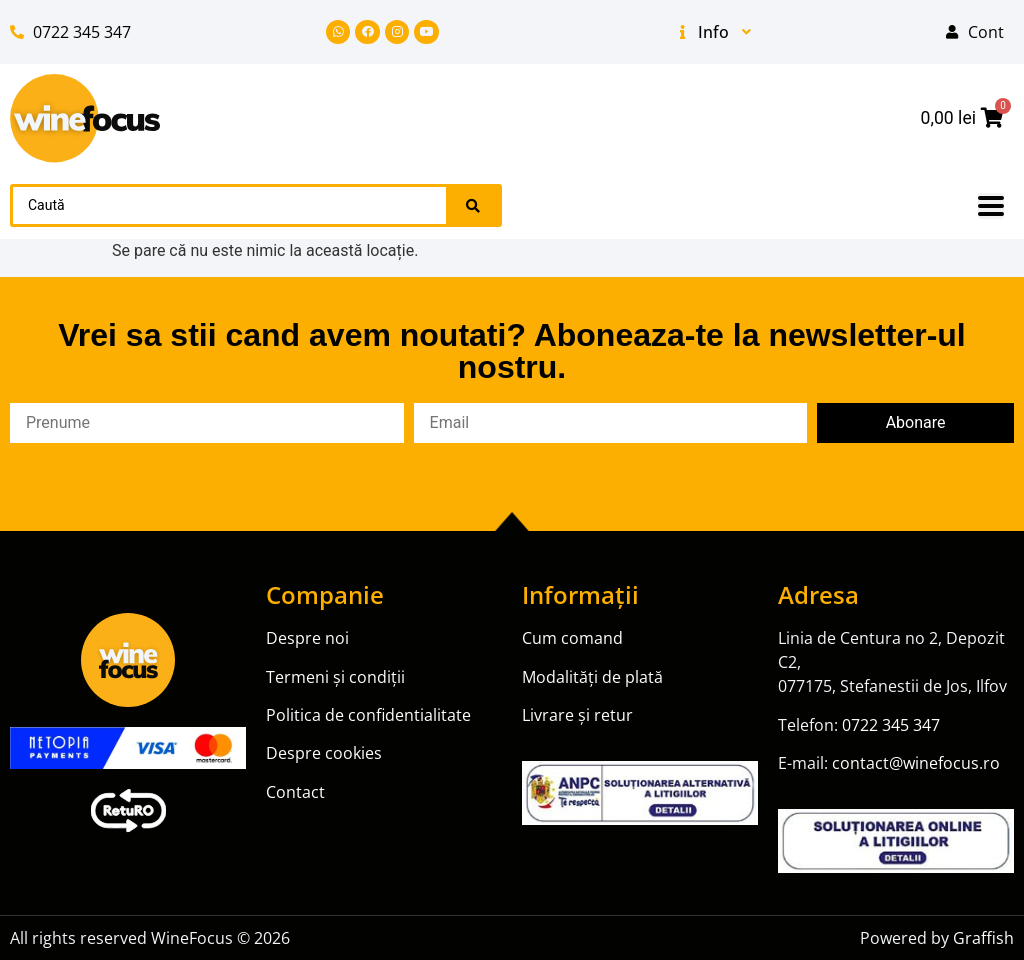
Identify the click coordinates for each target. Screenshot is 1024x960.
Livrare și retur (577, 715)
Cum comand (572, 638)
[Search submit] (473, 206)
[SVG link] (85, 118)
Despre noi (309, 638)
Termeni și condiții (335, 677)
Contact (295, 792)
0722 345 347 (891, 725)
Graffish (983, 938)
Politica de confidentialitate (368, 715)
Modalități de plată (592, 677)
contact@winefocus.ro (916, 763)
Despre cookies (324, 753)
